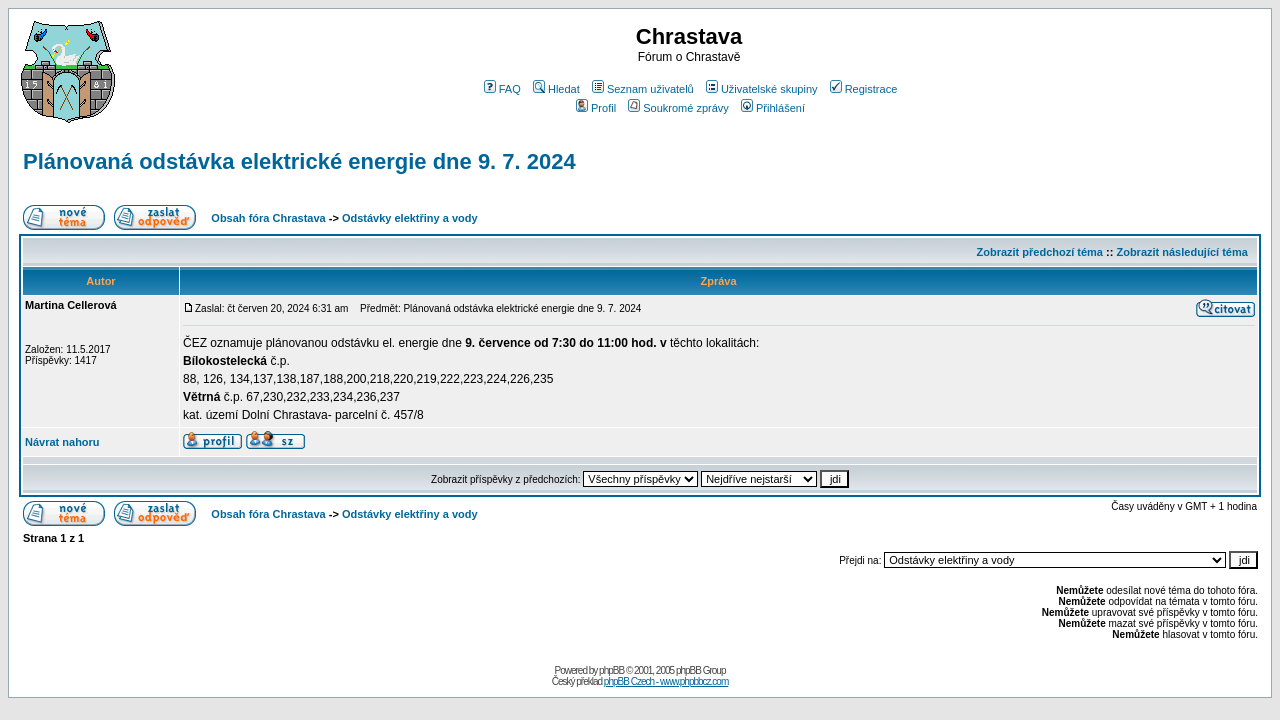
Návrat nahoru (62, 442)
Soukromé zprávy (678, 108)
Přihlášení (773, 108)
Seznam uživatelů (643, 89)
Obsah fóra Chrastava (268, 218)
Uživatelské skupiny (762, 89)
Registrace (864, 89)
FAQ (502, 89)
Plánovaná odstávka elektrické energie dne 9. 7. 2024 (299, 161)
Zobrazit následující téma (1181, 252)
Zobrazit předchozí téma (1039, 252)
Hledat (556, 89)
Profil (596, 108)
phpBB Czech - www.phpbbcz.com (666, 681)
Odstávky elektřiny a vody (410, 218)
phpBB (611, 670)
